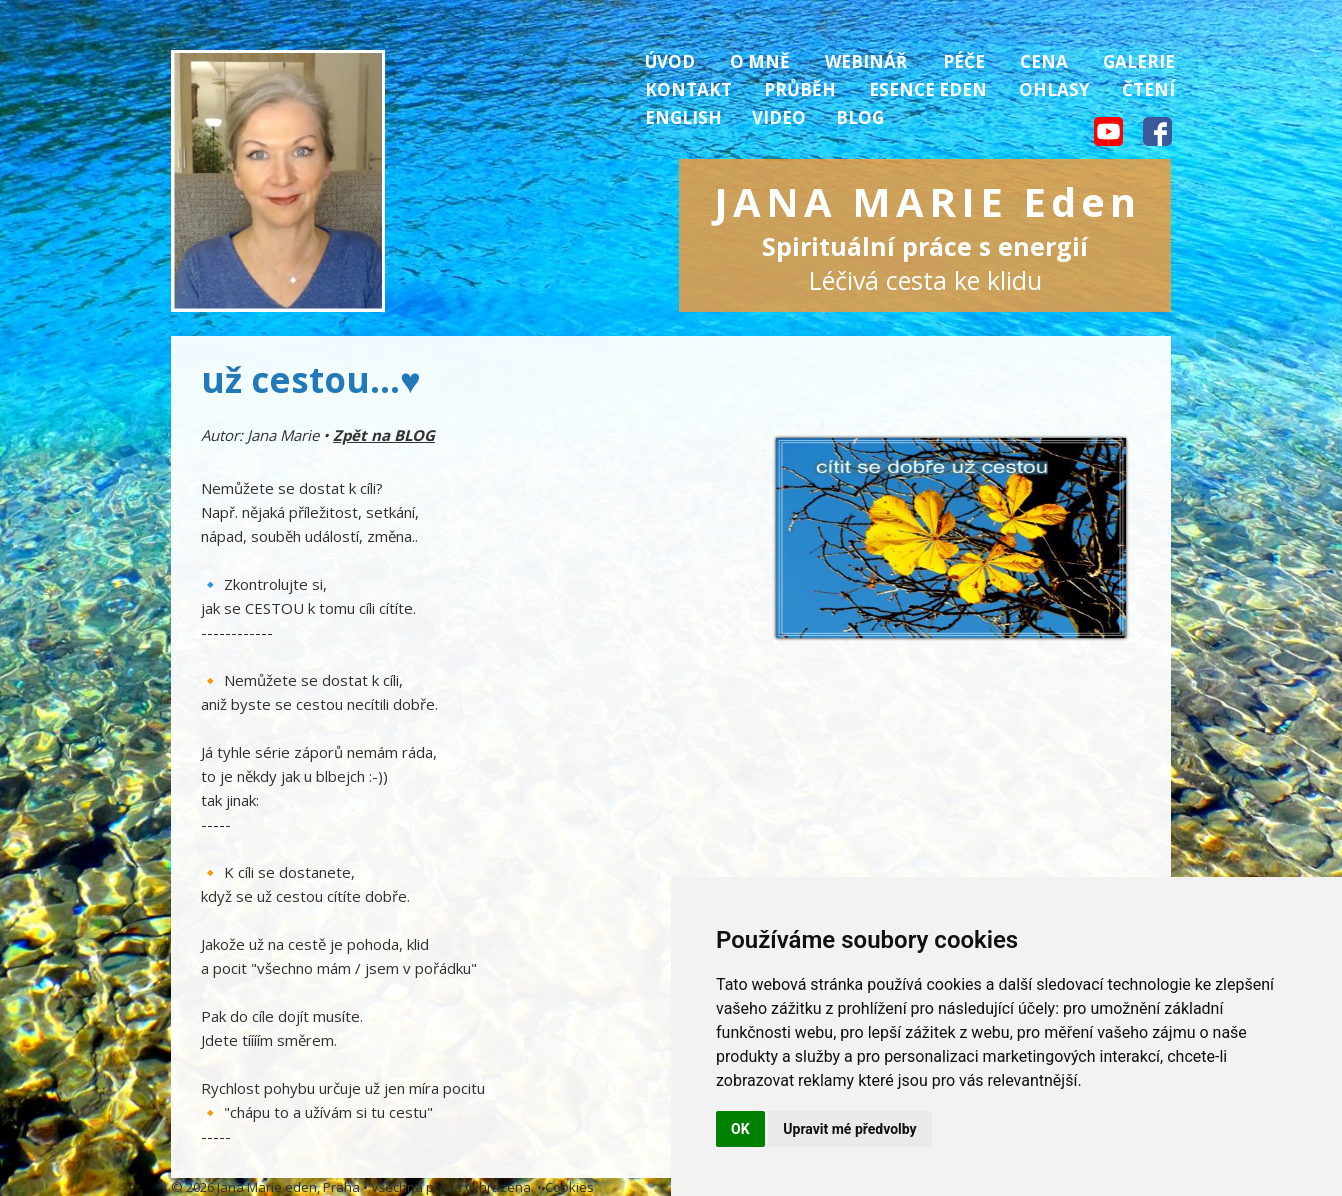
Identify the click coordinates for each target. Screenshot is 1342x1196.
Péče (964, 61)
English (683, 117)
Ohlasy (1054, 89)
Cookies (569, 1187)
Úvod (670, 61)
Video (779, 117)
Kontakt (688, 89)
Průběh (800, 89)
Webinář (866, 61)
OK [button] (740, 1129)
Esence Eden (928, 89)
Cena (1044, 61)
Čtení (1148, 89)
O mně (760, 61)
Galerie (1139, 61)
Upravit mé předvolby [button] (849, 1129)
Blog (860, 117)
